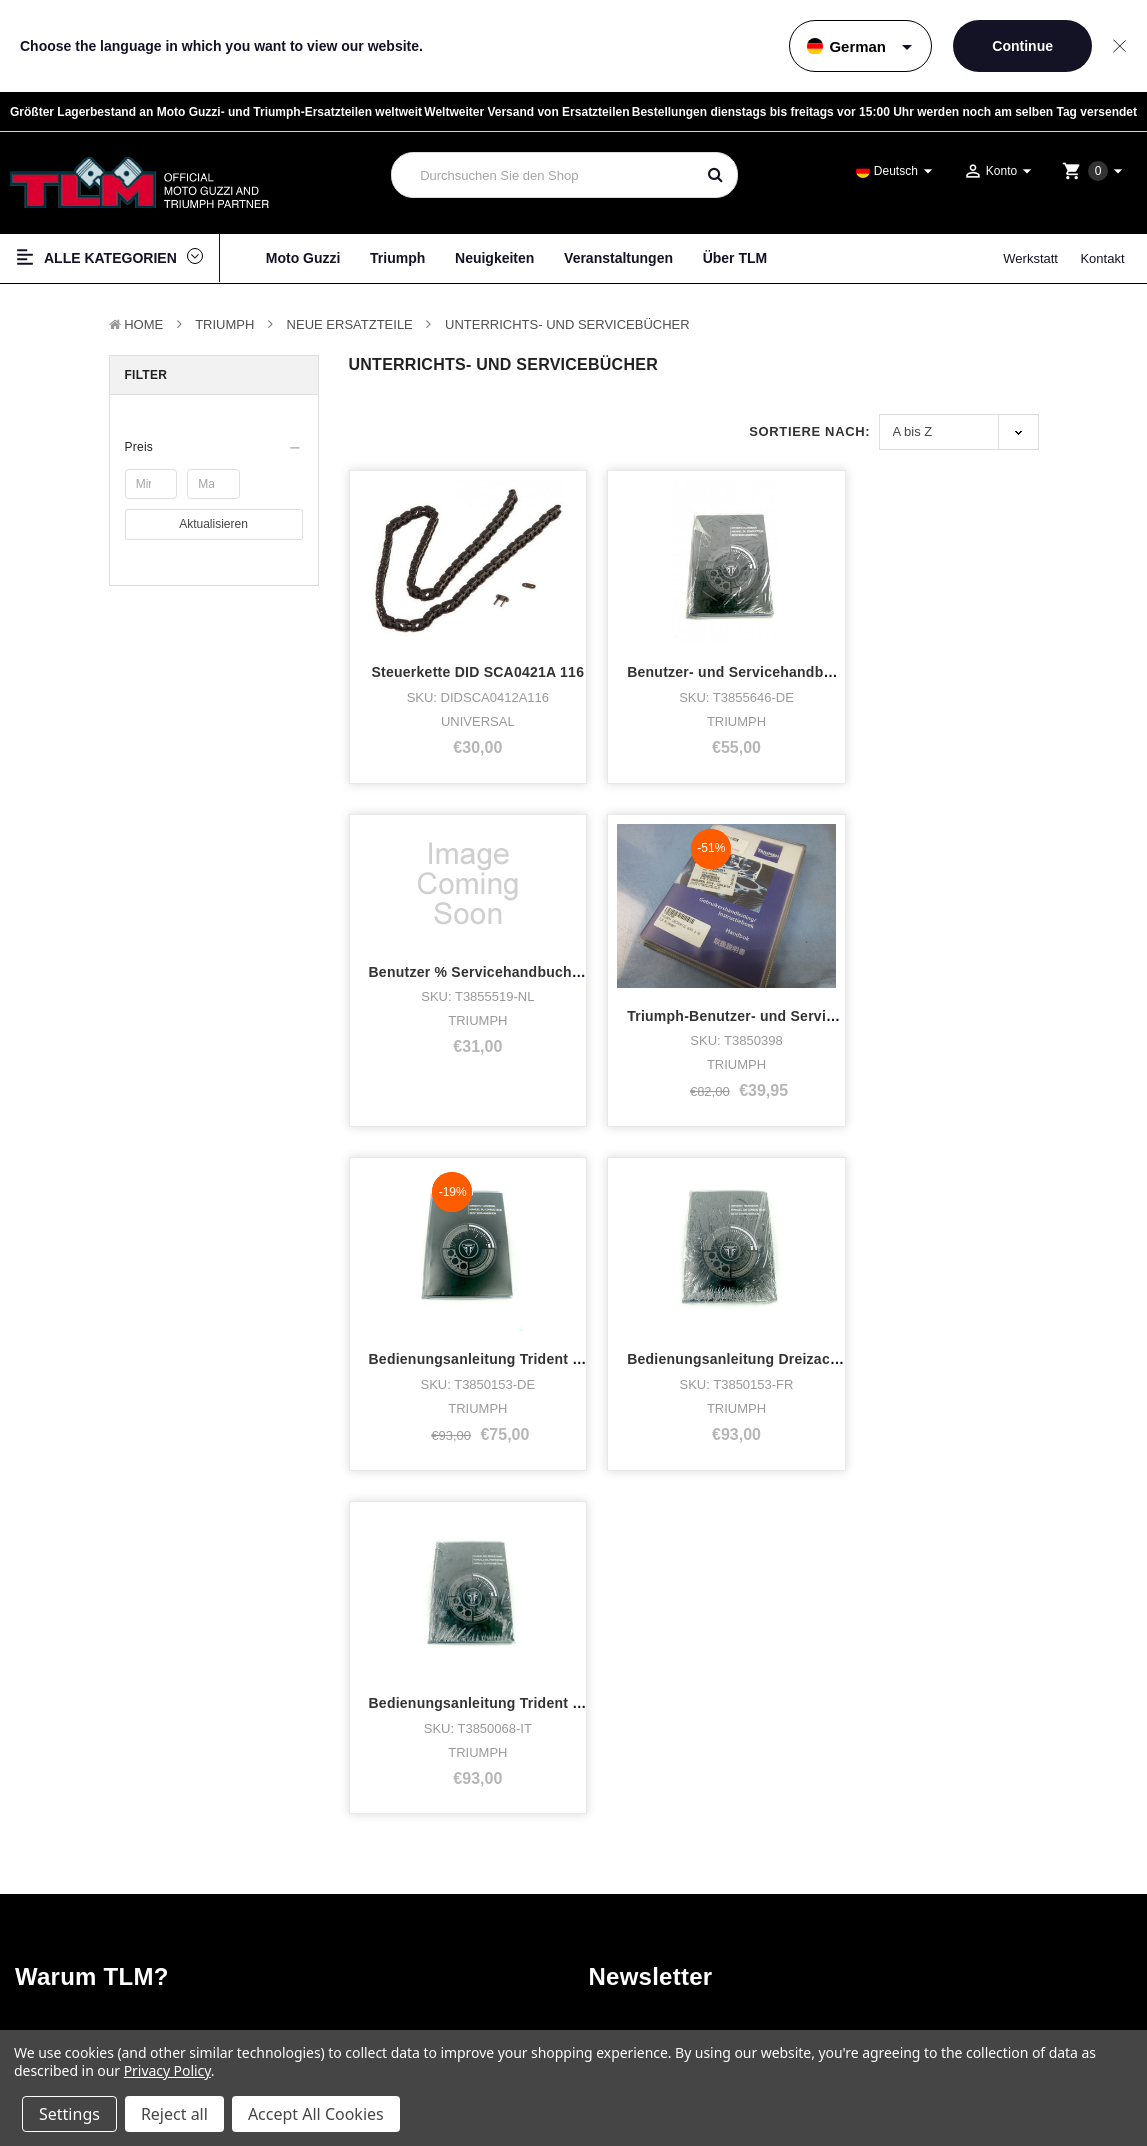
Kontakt (1102, 258)
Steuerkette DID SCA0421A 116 (475, 611)
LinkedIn (659, 1940)
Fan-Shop (55, 1940)
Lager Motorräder (77, 1893)
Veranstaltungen (618, 258)
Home (143, 324)
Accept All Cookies (316, 2114)
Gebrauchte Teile (76, 2010)
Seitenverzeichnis (965, 1897)
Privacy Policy (167, 2070)
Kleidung (52, 1916)
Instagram (664, 1893)
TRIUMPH (224, 324)
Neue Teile (57, 1986)
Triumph (397, 258)
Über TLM (735, 258)
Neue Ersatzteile (350, 324)
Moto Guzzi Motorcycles (96, 1846)
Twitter (654, 1916)
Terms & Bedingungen (975, 1843)
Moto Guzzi (303, 258)
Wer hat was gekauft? (360, 1870)
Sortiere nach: (809, 431)
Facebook (663, 1870)
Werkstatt (1030, 258)
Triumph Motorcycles (87, 1870)
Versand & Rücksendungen (986, 1915)
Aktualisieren (213, 523)
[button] (214, 447)
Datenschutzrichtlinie (972, 1861)
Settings (69, 2114)
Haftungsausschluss (971, 1879)
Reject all (174, 2114)
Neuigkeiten (494, 258)
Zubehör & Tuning (78, 1963)
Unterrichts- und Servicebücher (567, 324)
